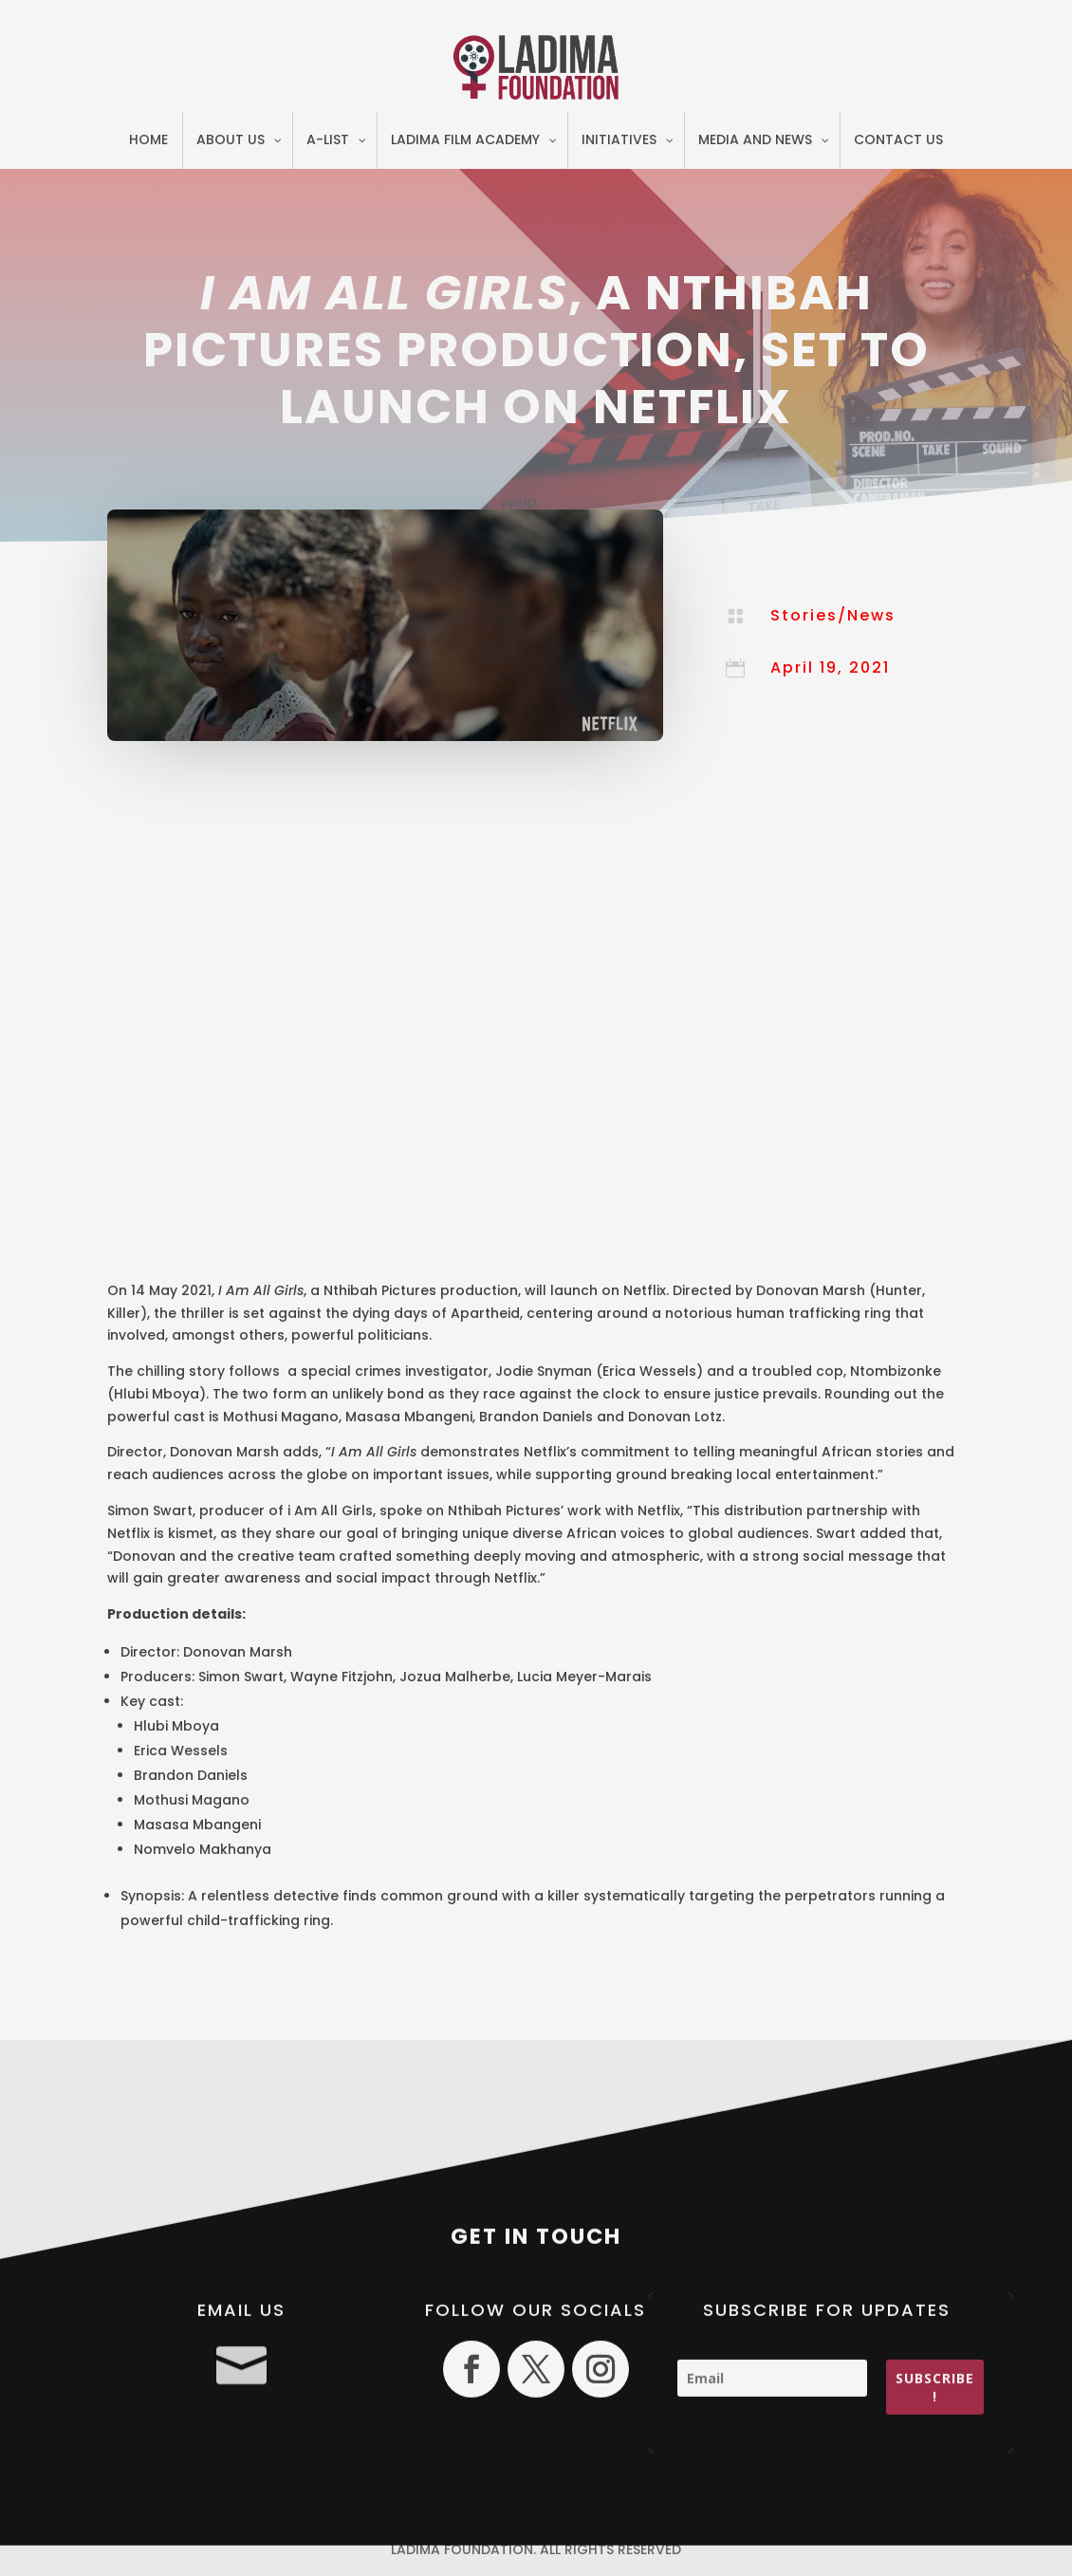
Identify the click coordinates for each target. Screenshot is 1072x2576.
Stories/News (833, 615)
